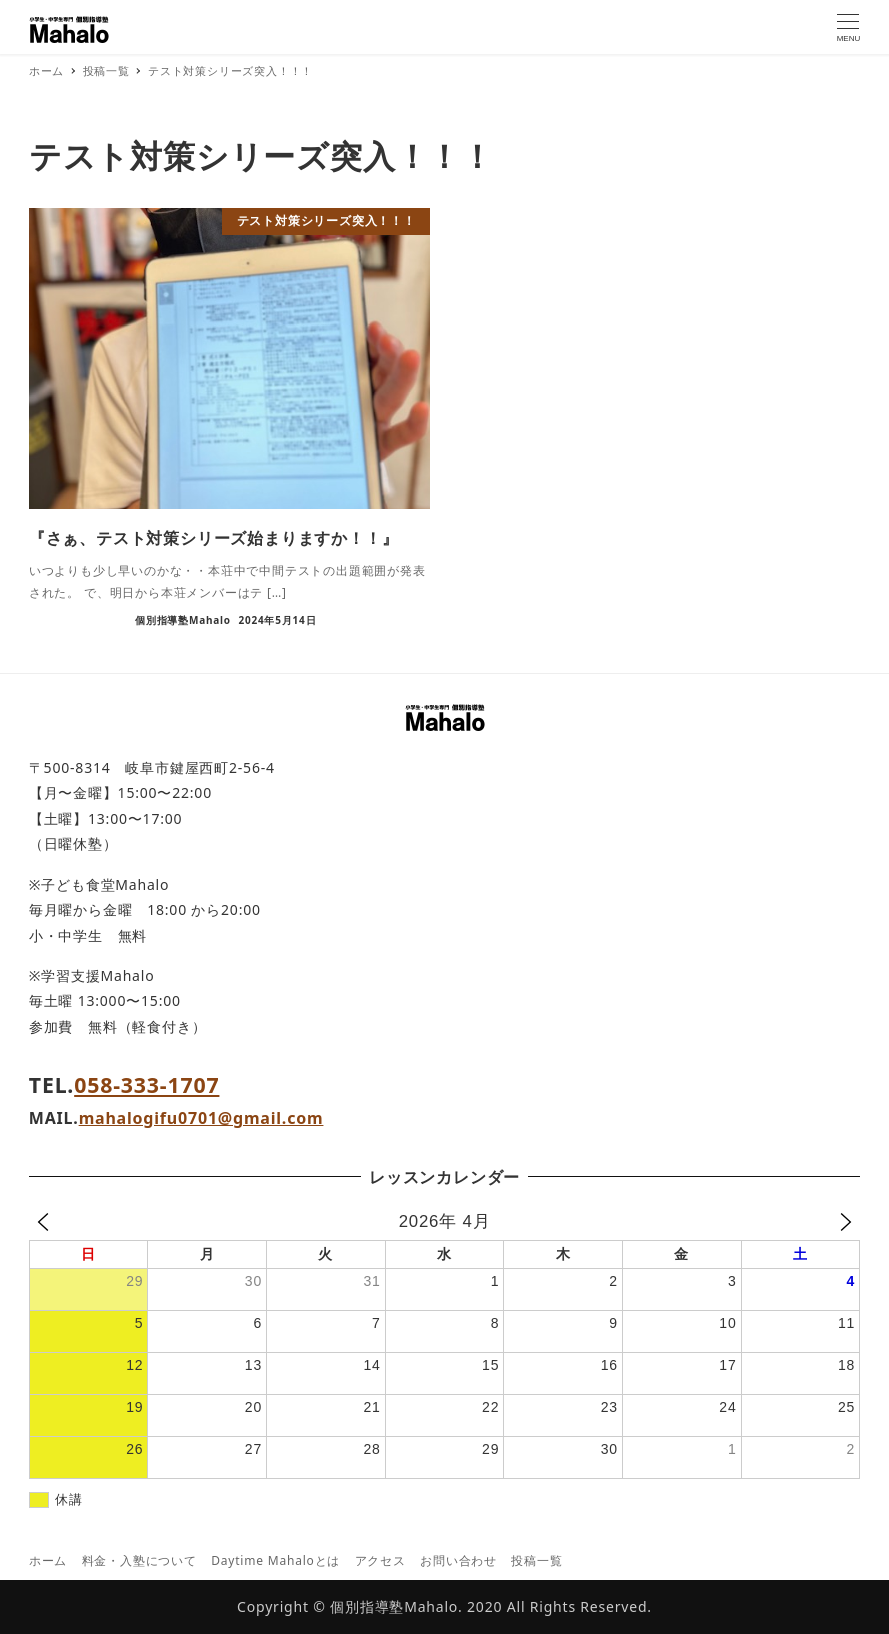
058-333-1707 (146, 1084)
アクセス (380, 1560)
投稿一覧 (536, 1560)
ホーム (48, 1560)
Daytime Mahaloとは (275, 1560)
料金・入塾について (139, 1560)
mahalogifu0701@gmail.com (201, 1118)
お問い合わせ (458, 1560)
